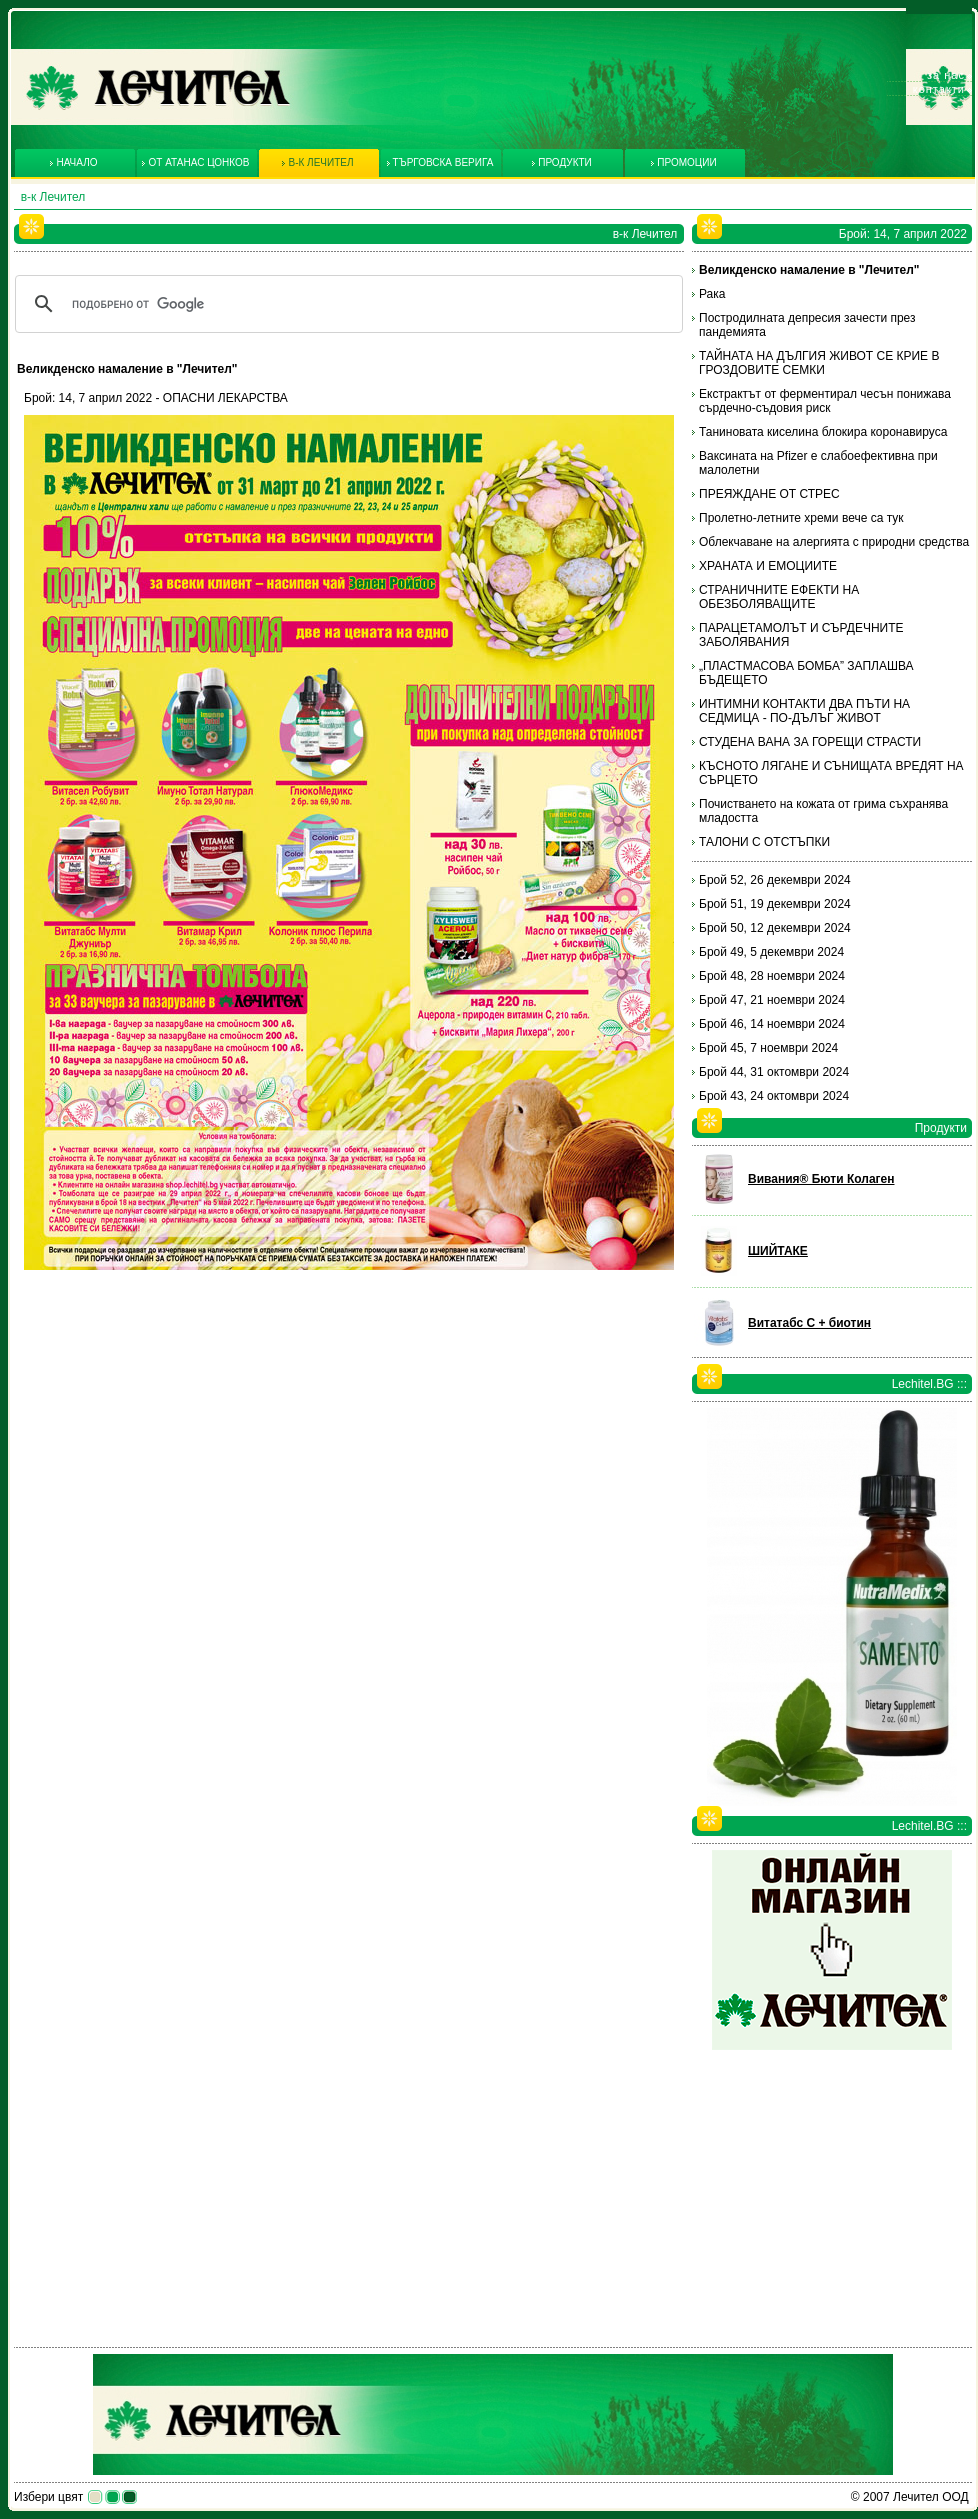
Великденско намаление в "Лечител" (809, 270)
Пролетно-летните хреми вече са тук (801, 518)
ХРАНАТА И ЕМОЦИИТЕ (768, 566)
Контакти (939, 89)
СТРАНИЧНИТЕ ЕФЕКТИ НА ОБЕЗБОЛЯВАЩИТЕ (779, 597)
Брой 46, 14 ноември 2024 (772, 1024)
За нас (946, 75)
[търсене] (346, 304)
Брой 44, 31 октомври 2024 (774, 1072)
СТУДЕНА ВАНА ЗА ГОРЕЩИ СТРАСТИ (810, 742)
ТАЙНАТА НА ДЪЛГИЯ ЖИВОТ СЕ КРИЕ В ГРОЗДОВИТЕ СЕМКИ (819, 363)
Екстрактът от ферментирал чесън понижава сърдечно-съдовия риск (825, 401)
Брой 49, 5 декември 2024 (771, 952)
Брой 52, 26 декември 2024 (775, 880)
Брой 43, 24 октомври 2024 (774, 1096)
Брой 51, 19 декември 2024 (775, 904)
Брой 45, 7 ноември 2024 (768, 1048)
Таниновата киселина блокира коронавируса (823, 432)
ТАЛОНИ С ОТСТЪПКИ (764, 842)
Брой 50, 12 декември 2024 (775, 928)
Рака (712, 294)
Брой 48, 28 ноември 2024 (772, 976)
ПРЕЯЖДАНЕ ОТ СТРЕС (769, 494)
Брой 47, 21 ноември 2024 (772, 1000)
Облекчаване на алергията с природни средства (834, 542)
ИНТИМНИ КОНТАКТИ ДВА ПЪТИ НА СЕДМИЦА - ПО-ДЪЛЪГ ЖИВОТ (804, 711)
